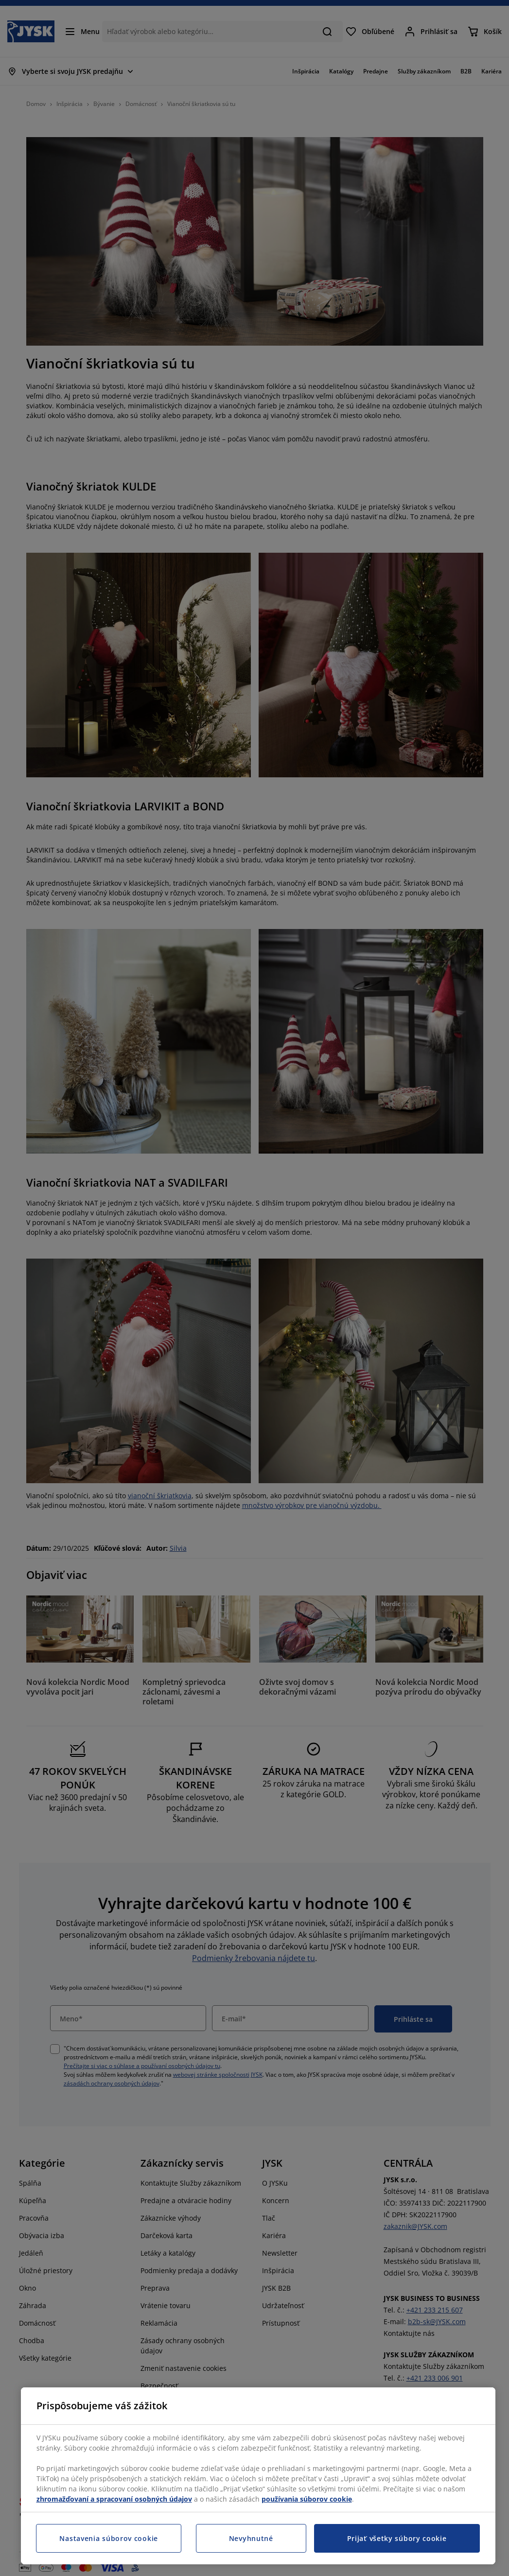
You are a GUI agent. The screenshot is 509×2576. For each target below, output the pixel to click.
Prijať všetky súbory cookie (397, 2538)
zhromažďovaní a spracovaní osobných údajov (114, 2499)
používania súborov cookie (307, 2499)
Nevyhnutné (251, 2538)
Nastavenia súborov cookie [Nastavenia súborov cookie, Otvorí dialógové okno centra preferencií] (108, 2538)
